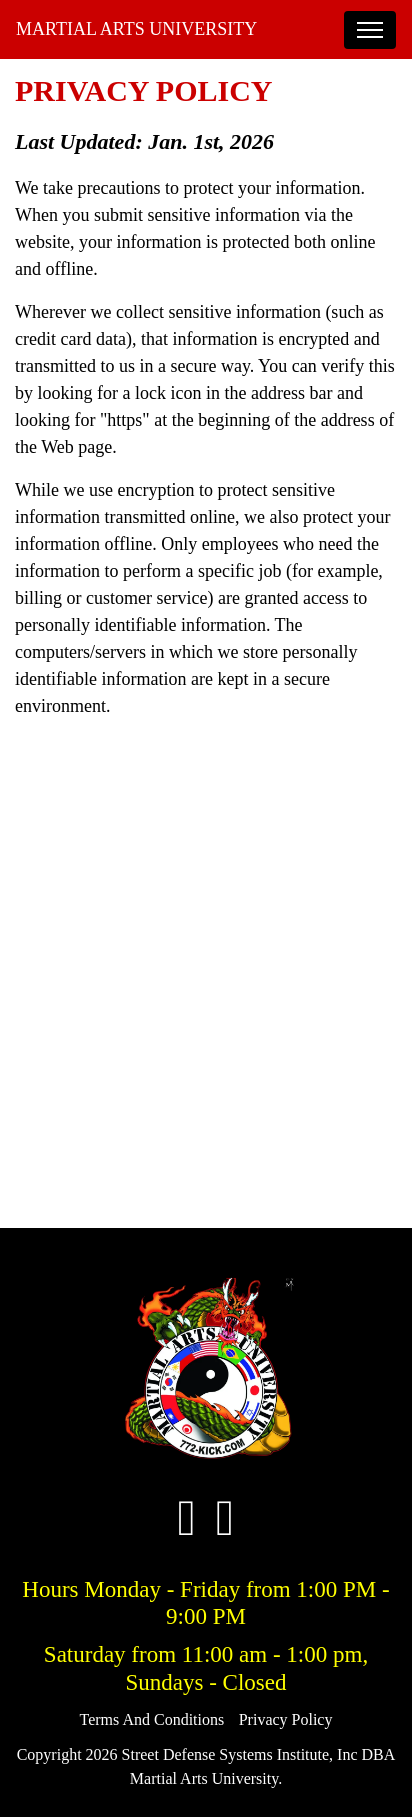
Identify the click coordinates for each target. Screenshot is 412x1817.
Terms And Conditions (152, 1719)
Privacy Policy (286, 1719)
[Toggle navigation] (370, 30)
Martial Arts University (136, 29)
